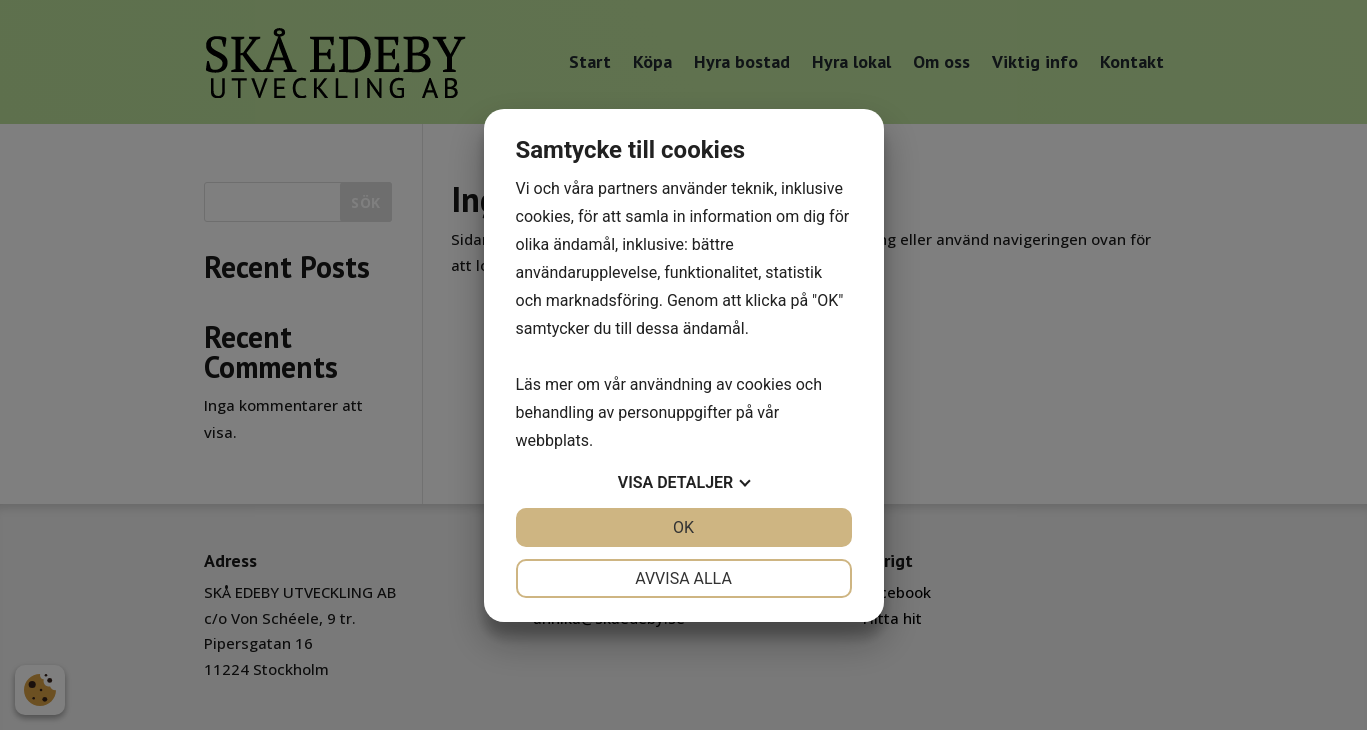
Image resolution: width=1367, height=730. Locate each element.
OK (683, 527)
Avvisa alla (683, 578)
